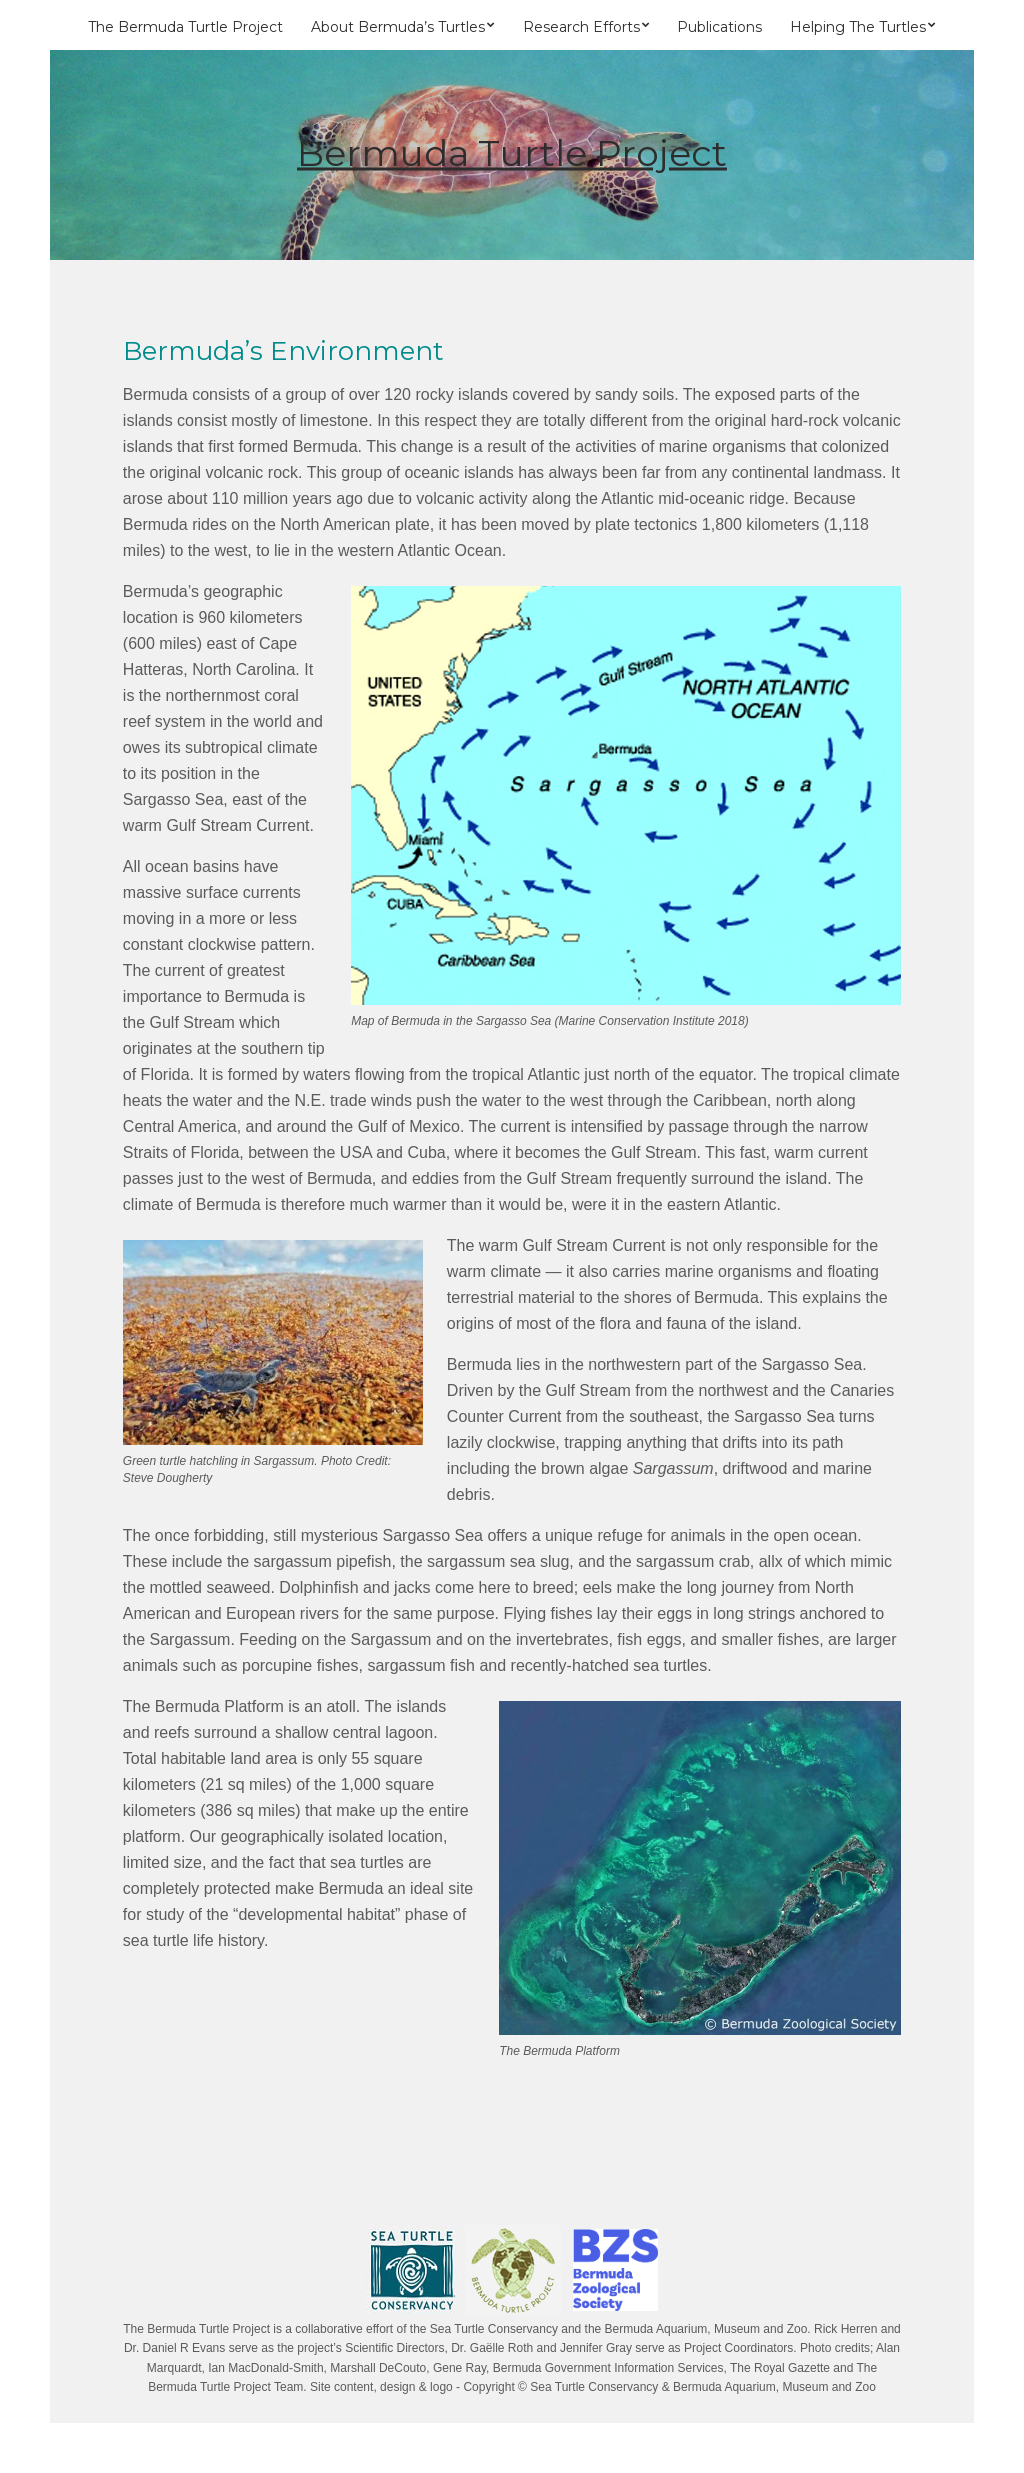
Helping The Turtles (858, 27)
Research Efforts (581, 27)
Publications (719, 27)
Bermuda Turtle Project (512, 153)
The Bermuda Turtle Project (185, 27)
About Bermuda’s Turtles (398, 27)
